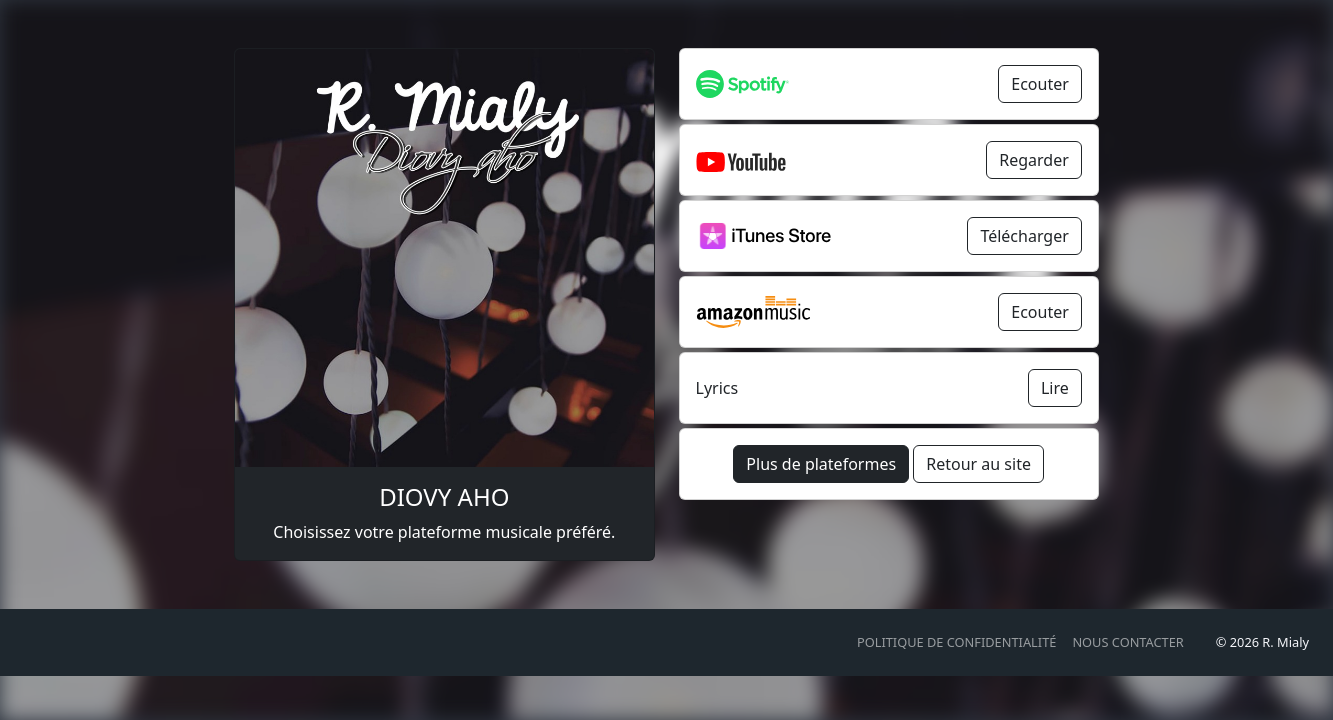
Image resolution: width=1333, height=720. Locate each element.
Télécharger (1024, 236)
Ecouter (1040, 84)
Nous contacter (1127, 642)
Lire (1055, 388)
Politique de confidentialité (956, 642)
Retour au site (978, 464)
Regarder (1034, 160)
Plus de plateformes (821, 464)
